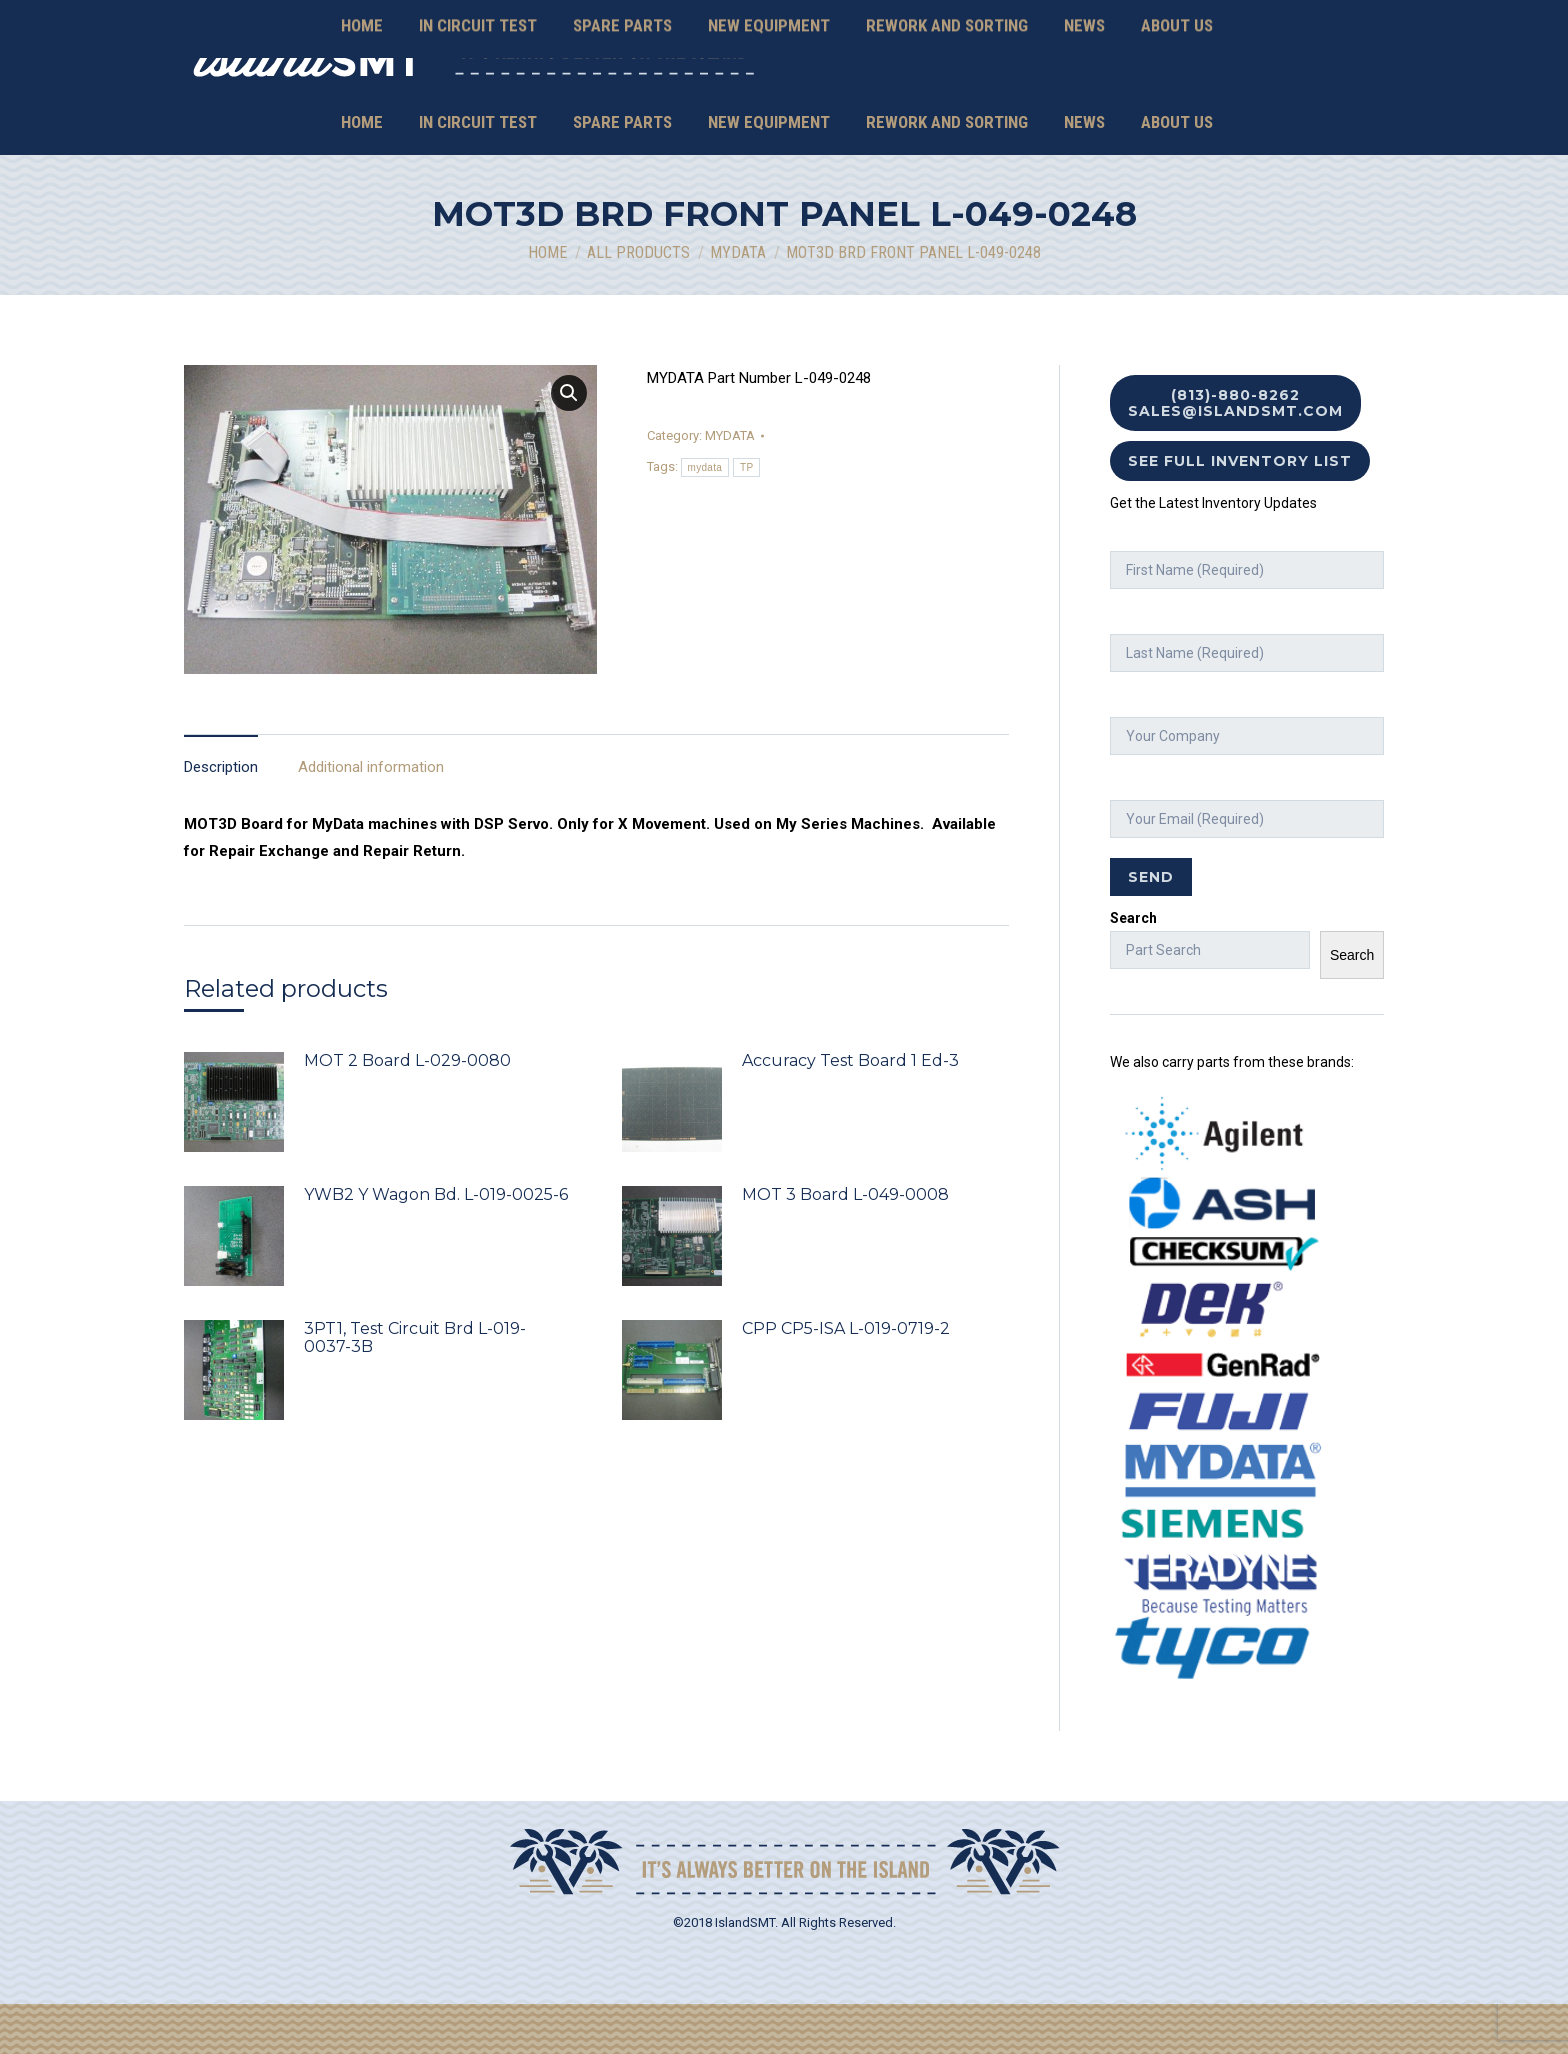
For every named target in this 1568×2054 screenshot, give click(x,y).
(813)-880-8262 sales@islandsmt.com (1235, 453)
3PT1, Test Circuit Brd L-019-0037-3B (415, 1388)
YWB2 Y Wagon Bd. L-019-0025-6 (436, 1245)
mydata (705, 517)
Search (1133, 968)
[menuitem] (362, 172)
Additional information (371, 817)
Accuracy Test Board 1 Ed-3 (850, 1111)
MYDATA (730, 485)
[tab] (221, 807)
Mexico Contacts (1340, 95)
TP (746, 517)
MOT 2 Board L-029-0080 (407, 1111)
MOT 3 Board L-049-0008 (845, 1245)
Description (221, 817)
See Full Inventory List (1240, 511)
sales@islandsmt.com (1216, 95)
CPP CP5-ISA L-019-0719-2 (846, 1379)
